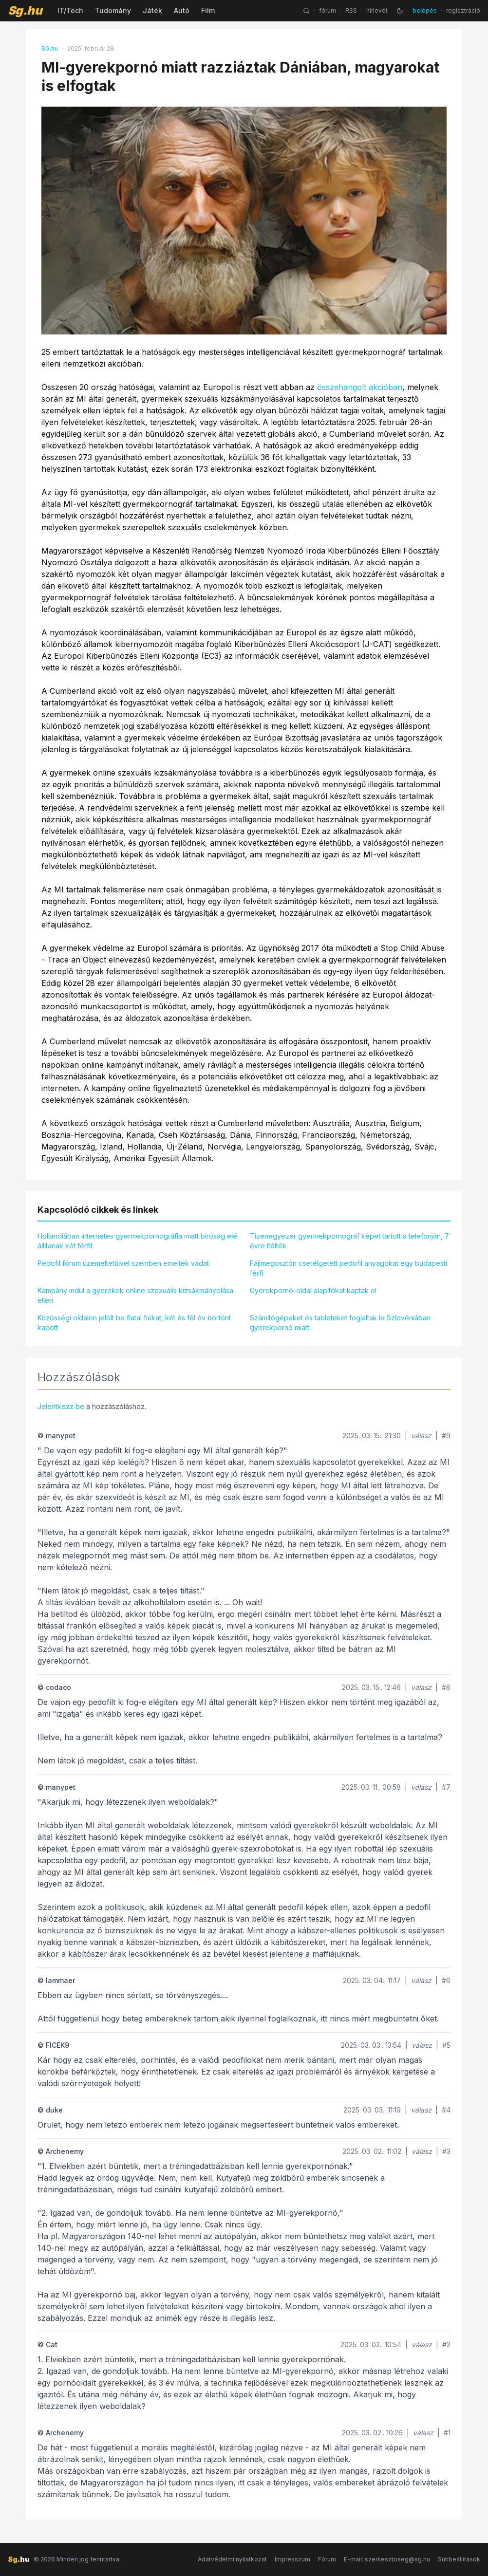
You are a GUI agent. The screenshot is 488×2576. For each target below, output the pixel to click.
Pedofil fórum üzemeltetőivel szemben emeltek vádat (123, 1263)
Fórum (327, 2559)
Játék (152, 10)
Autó (181, 10)
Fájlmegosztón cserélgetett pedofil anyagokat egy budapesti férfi (348, 1268)
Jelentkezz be (61, 1406)
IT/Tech (70, 10)
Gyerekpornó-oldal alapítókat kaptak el (313, 1290)
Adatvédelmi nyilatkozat (232, 2559)
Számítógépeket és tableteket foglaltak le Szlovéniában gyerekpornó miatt (340, 1323)
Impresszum (292, 2559)
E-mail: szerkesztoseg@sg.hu (387, 2559)
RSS (351, 10)
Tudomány (113, 10)
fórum (327, 10)
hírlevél (376, 10)
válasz (421, 1435)
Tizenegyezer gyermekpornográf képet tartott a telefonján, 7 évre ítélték (349, 1241)
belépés (425, 10)
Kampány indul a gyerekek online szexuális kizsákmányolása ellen (135, 1295)
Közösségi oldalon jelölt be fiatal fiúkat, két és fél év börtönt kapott (134, 1323)
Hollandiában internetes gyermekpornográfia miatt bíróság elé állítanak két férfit (137, 1241)
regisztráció (463, 10)
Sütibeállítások (459, 2559)
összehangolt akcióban (359, 387)
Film (208, 10)
